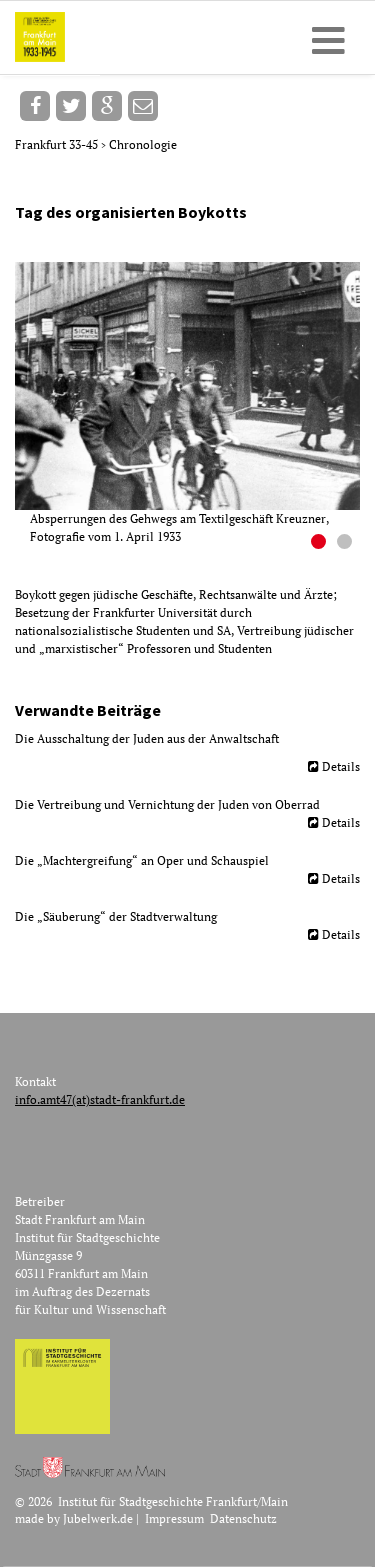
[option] (195, 404)
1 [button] (321, 544)
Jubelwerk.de (98, 1518)
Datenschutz (243, 1518)
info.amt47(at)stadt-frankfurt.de (100, 1099)
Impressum (174, 1518)
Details (341, 766)
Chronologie (143, 144)
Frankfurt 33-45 (58, 144)
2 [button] (347, 544)
